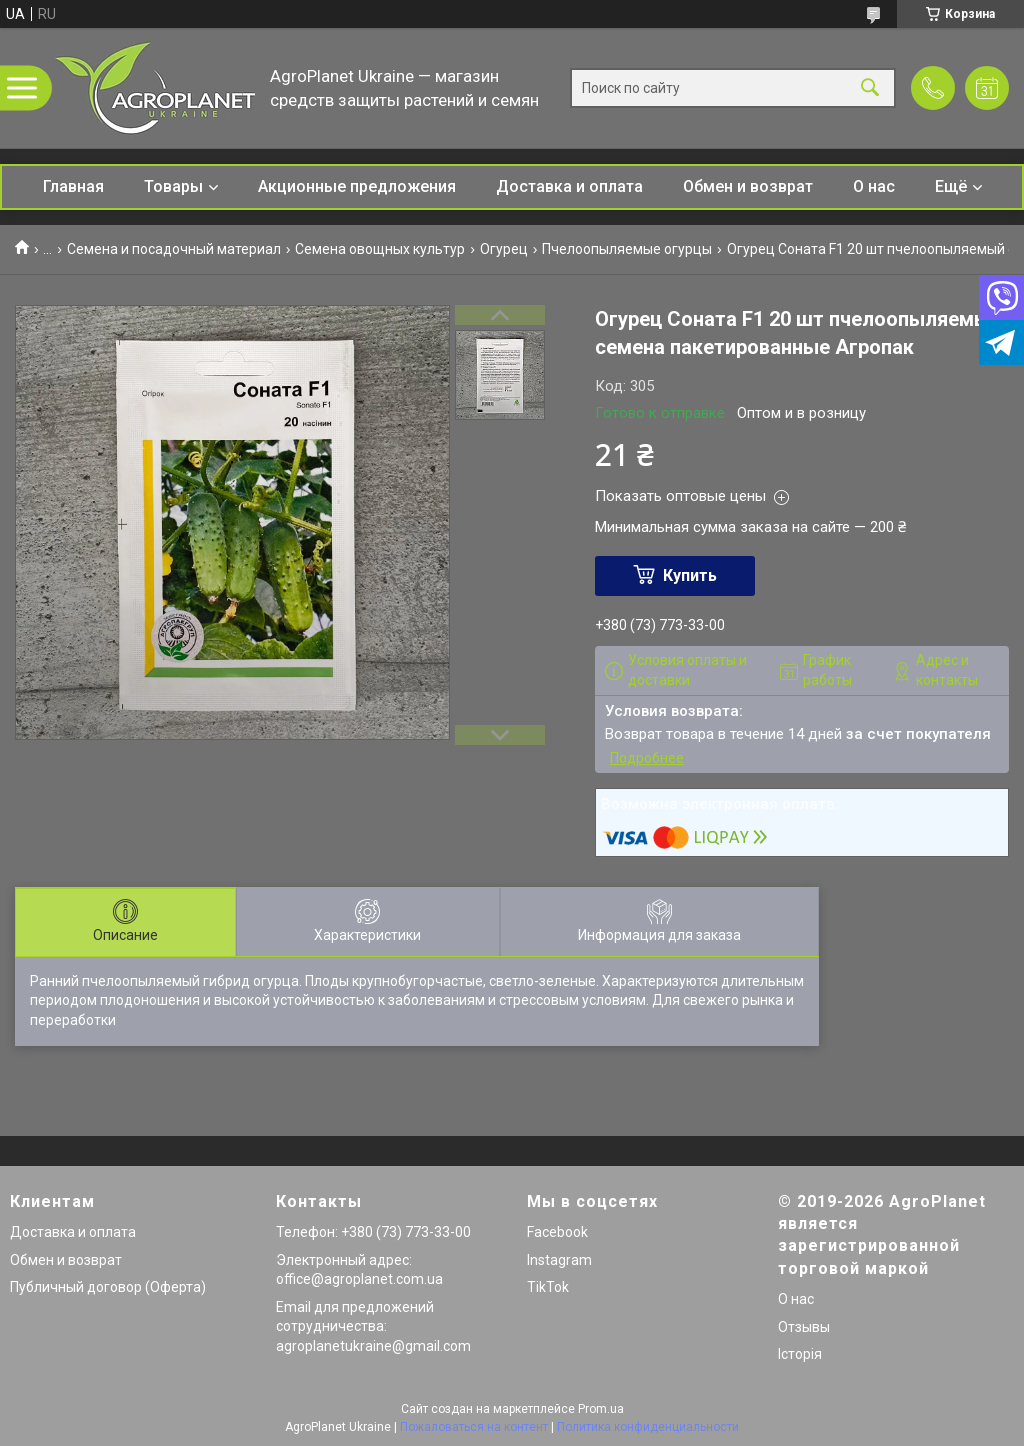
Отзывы (804, 1327)
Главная (73, 186)
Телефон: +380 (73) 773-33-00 (373, 1232)
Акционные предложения (357, 186)
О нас (874, 186)
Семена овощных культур (380, 249)
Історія (800, 1354)
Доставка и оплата (569, 186)
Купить (690, 575)
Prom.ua (601, 1409)
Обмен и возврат (748, 186)
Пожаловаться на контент (474, 1427)
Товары (173, 186)
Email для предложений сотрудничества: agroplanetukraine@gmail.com (373, 1326)
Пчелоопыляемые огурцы (627, 249)
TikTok (548, 1287)
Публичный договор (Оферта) (108, 1287)
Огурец (504, 249)
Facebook (557, 1232)
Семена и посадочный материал (174, 249)
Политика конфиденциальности (648, 1427)
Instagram (559, 1260)
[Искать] (870, 88)
